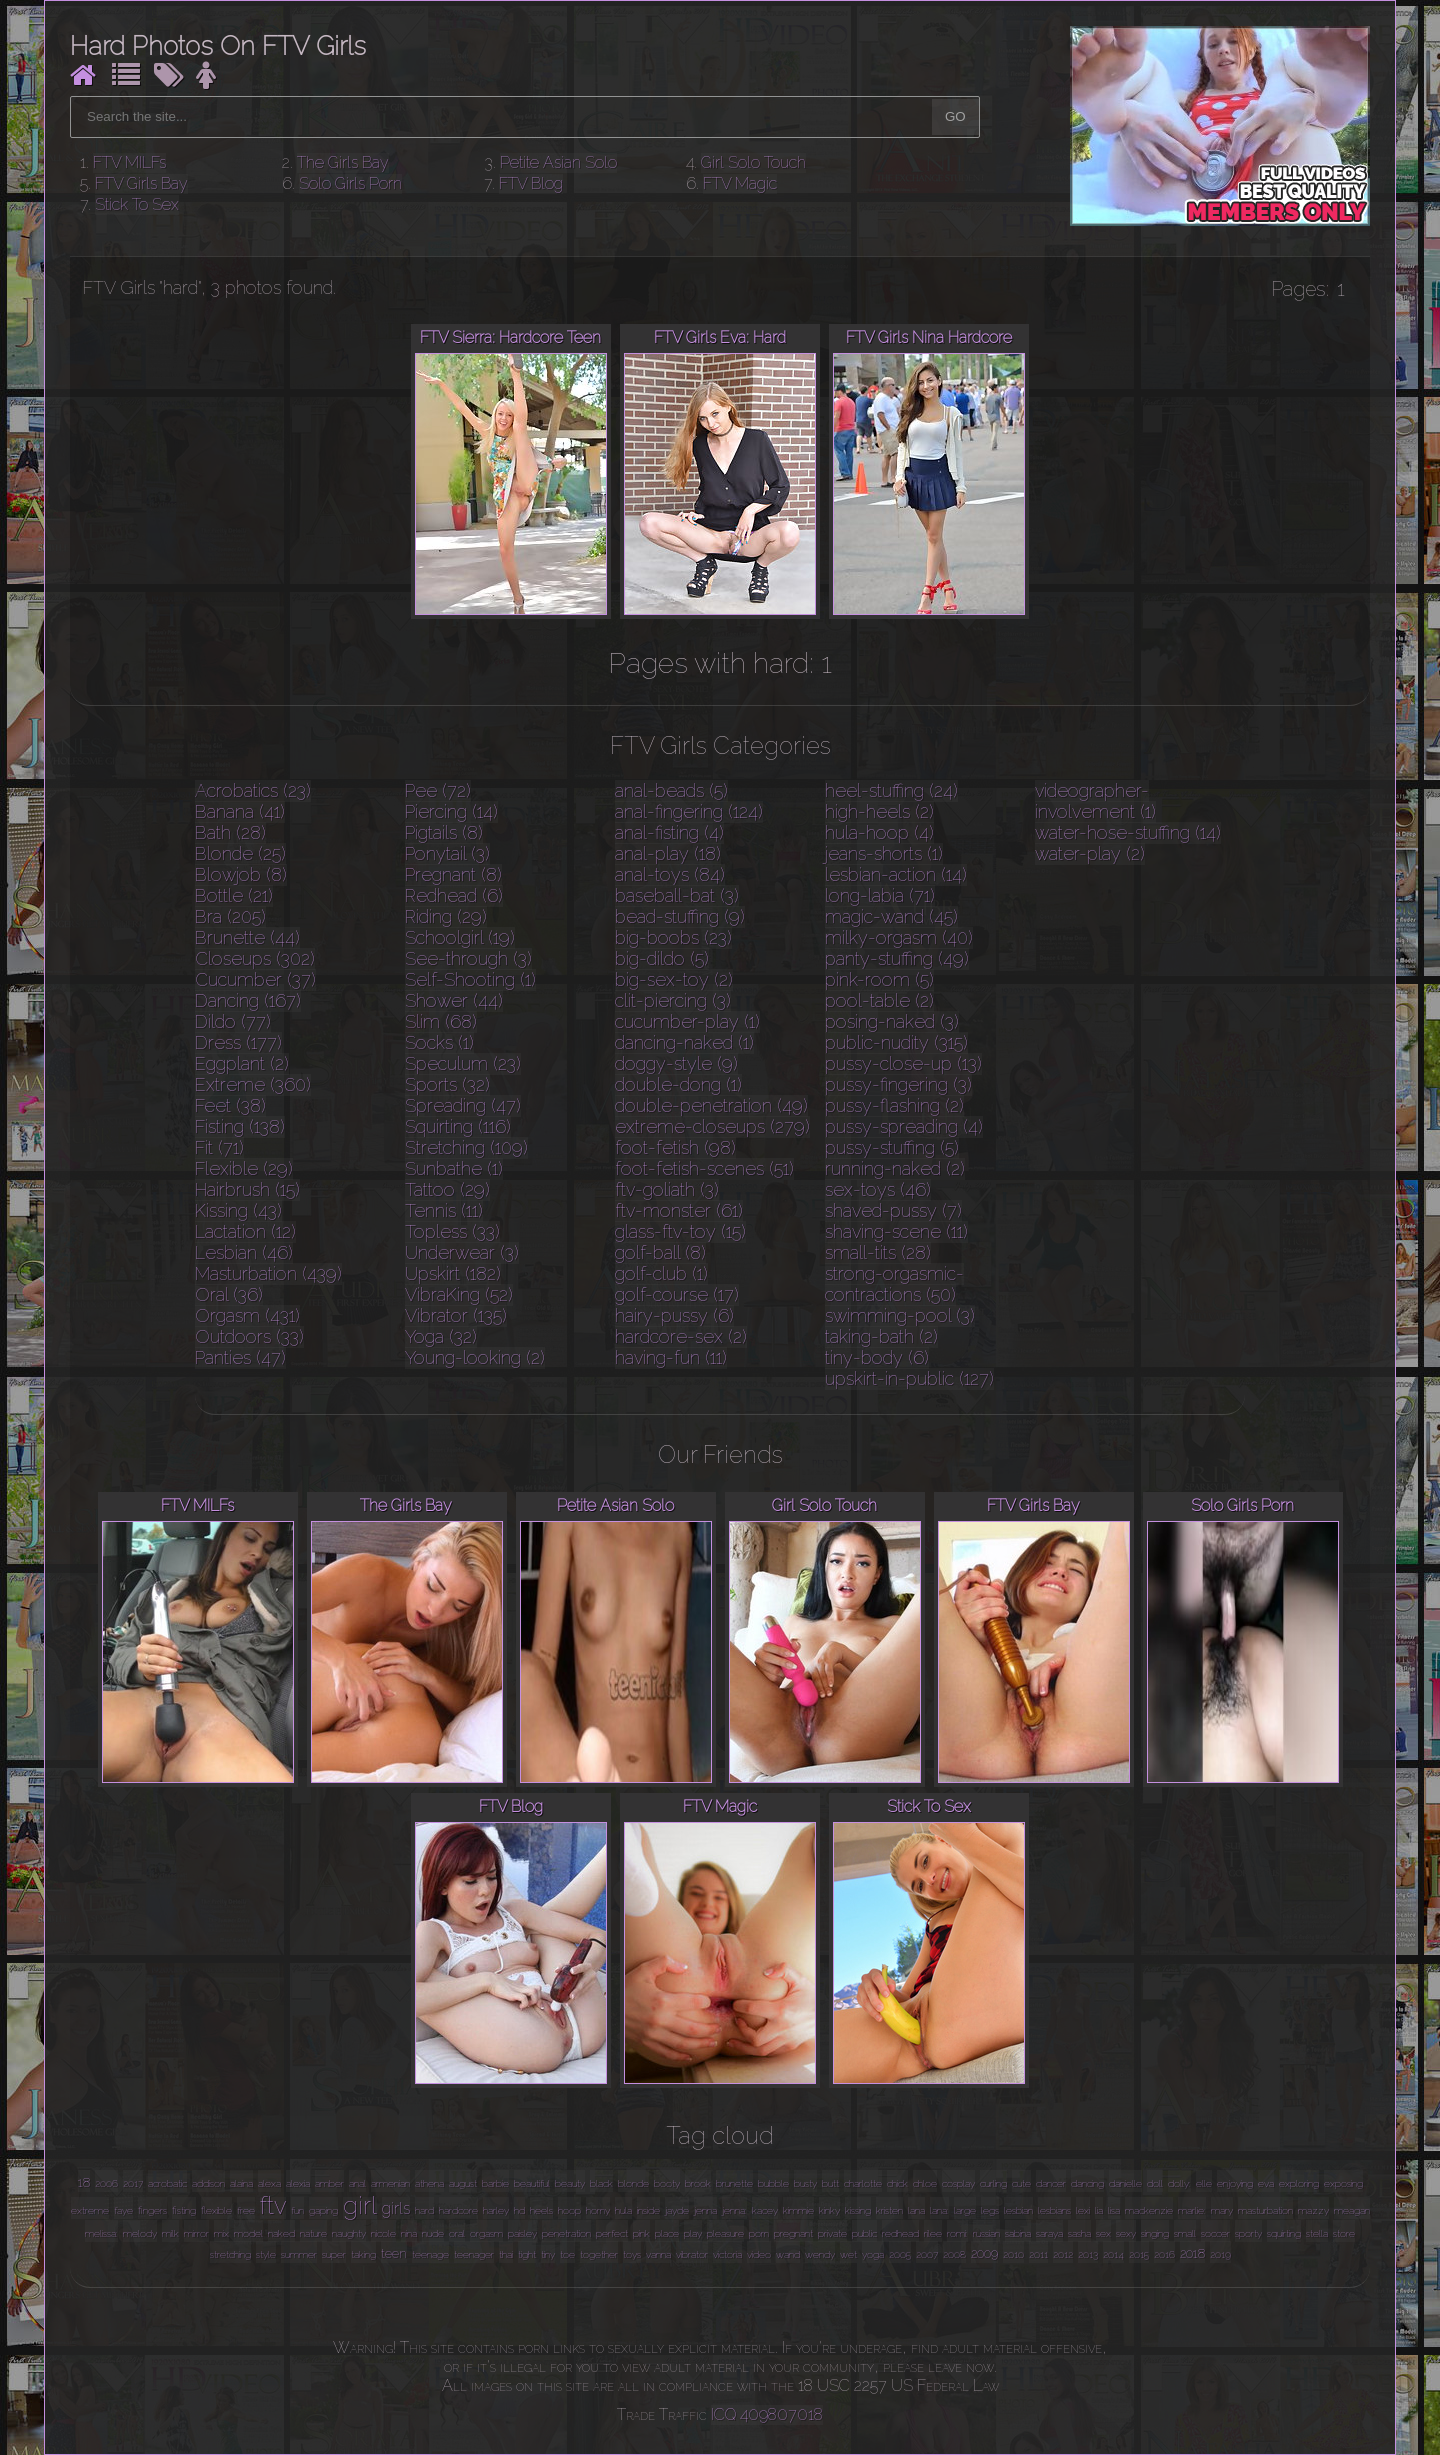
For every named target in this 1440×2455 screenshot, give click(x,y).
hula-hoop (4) (879, 832)
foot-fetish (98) (675, 1147)
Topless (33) (452, 1231)
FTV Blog (531, 183)
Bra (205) (230, 916)
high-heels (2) (879, 811)
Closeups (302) (255, 958)
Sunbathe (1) (454, 1168)
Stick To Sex (137, 204)
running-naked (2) (895, 1168)
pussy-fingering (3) (898, 1084)
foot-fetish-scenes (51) (704, 1168)
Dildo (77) (233, 1021)
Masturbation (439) (268, 1273)
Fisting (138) (240, 1126)
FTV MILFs (129, 162)
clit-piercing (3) (673, 1000)
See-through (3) (468, 958)
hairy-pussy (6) (674, 1315)
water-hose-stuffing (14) (1128, 832)
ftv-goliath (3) (667, 1189)
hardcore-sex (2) (681, 1336)
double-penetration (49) (711, 1105)
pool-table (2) (879, 1000)
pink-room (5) (879, 979)
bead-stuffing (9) (680, 916)
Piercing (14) (451, 811)
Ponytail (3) (447, 853)
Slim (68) (441, 1021)
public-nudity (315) (896, 1042)
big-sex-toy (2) (674, 979)
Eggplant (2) (242, 1063)
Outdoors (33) (249, 1336)
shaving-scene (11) (896, 1231)
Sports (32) (447, 1084)
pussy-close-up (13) (903, 1063)
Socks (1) (439, 1042)
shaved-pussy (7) (893, 1210)
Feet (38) (230, 1105)
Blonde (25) (240, 853)
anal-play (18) (668, 853)
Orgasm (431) (247, 1315)
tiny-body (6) (877, 1357)
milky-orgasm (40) (899, 937)
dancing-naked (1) (684, 1042)
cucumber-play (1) (687, 1021)
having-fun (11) (671, 1357)
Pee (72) (438, 790)
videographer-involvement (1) (1095, 801)
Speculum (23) (463, 1063)
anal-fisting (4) (669, 832)
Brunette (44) (247, 937)
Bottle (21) (234, 895)
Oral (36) (229, 1294)
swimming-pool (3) (900, 1315)
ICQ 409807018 (767, 2414)
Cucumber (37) (255, 979)
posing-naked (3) (892, 1021)
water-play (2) (1090, 853)
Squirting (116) (458, 1126)
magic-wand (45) (891, 916)
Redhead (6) (454, 895)
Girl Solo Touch (753, 162)
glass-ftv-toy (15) (680, 1231)
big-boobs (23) (673, 937)
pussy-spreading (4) (904, 1126)
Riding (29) (446, 916)
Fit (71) (219, 1147)
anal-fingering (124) (689, 811)
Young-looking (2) (475, 1357)
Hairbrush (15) (247, 1189)
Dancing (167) (248, 1000)
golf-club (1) (661, 1273)
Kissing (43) (238, 1210)
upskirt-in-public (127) (909, 1378)
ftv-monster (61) (679, 1210)
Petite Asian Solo (558, 162)
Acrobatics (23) (253, 790)
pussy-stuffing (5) (892, 1147)
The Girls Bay (343, 162)
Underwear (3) (462, 1252)
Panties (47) (240, 1357)
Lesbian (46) (244, 1252)
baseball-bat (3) (677, 895)
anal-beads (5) (671, 790)
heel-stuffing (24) (891, 790)
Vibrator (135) (456, 1315)
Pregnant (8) (453, 874)
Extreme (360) (253, 1084)
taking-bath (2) (881, 1336)
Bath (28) (230, 832)
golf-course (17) (677, 1294)
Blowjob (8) (241, 874)
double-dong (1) (678, 1084)
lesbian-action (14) (896, 874)
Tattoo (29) (447, 1189)
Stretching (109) (466, 1147)
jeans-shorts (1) (884, 853)
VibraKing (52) (459, 1294)
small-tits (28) (878, 1252)
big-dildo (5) (662, 958)
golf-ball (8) (660, 1252)
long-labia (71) (880, 895)
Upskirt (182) (453, 1273)
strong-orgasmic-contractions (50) (894, 1284)
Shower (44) (454, 1000)
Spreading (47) (463, 1105)
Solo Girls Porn (350, 183)
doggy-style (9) (676, 1063)
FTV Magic (740, 183)
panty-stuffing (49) (897, 958)
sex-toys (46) (878, 1189)
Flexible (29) (244, 1168)
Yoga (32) (441, 1336)
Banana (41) (240, 811)
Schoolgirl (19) (460, 937)
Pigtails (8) (444, 832)
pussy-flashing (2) (894, 1105)
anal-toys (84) (670, 874)
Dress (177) (238, 1042)
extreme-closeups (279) (712, 1126)
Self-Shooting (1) (470, 979)
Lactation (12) (245, 1231)
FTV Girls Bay (141, 183)
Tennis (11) (444, 1210)
